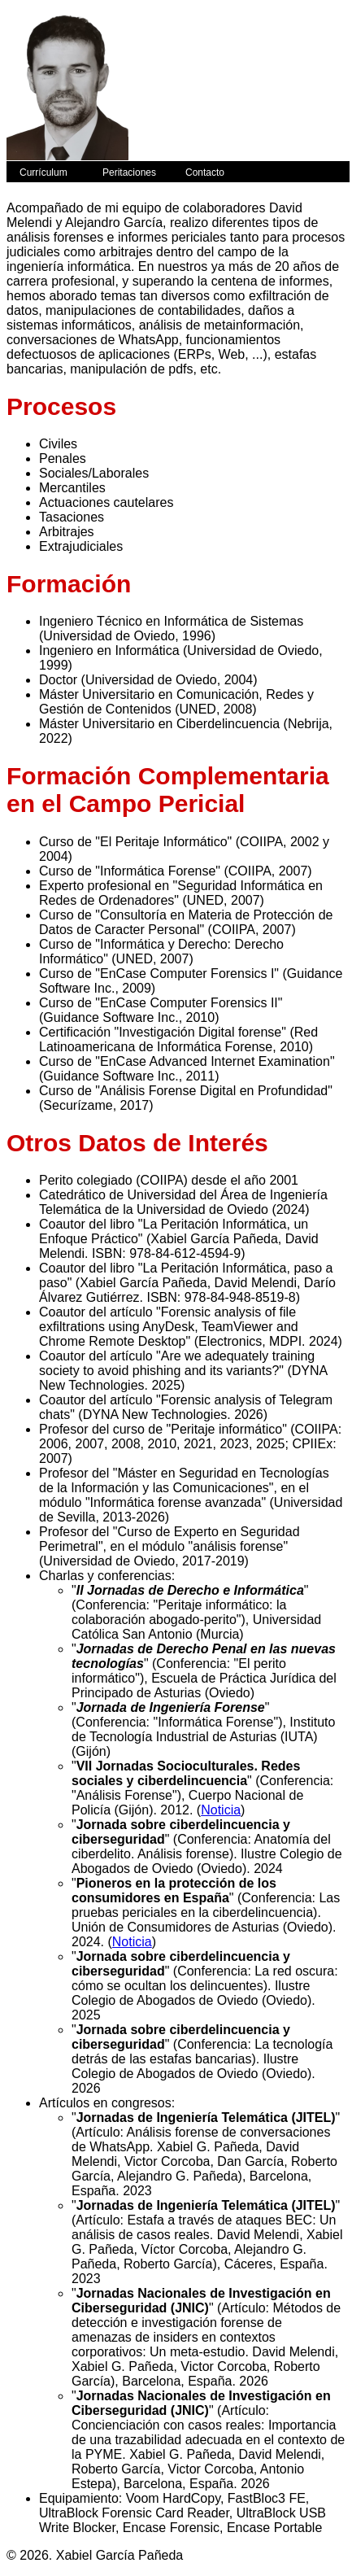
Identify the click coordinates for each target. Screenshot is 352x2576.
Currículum (43, 172)
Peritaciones (129, 172)
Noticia (221, 1810)
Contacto (204, 172)
